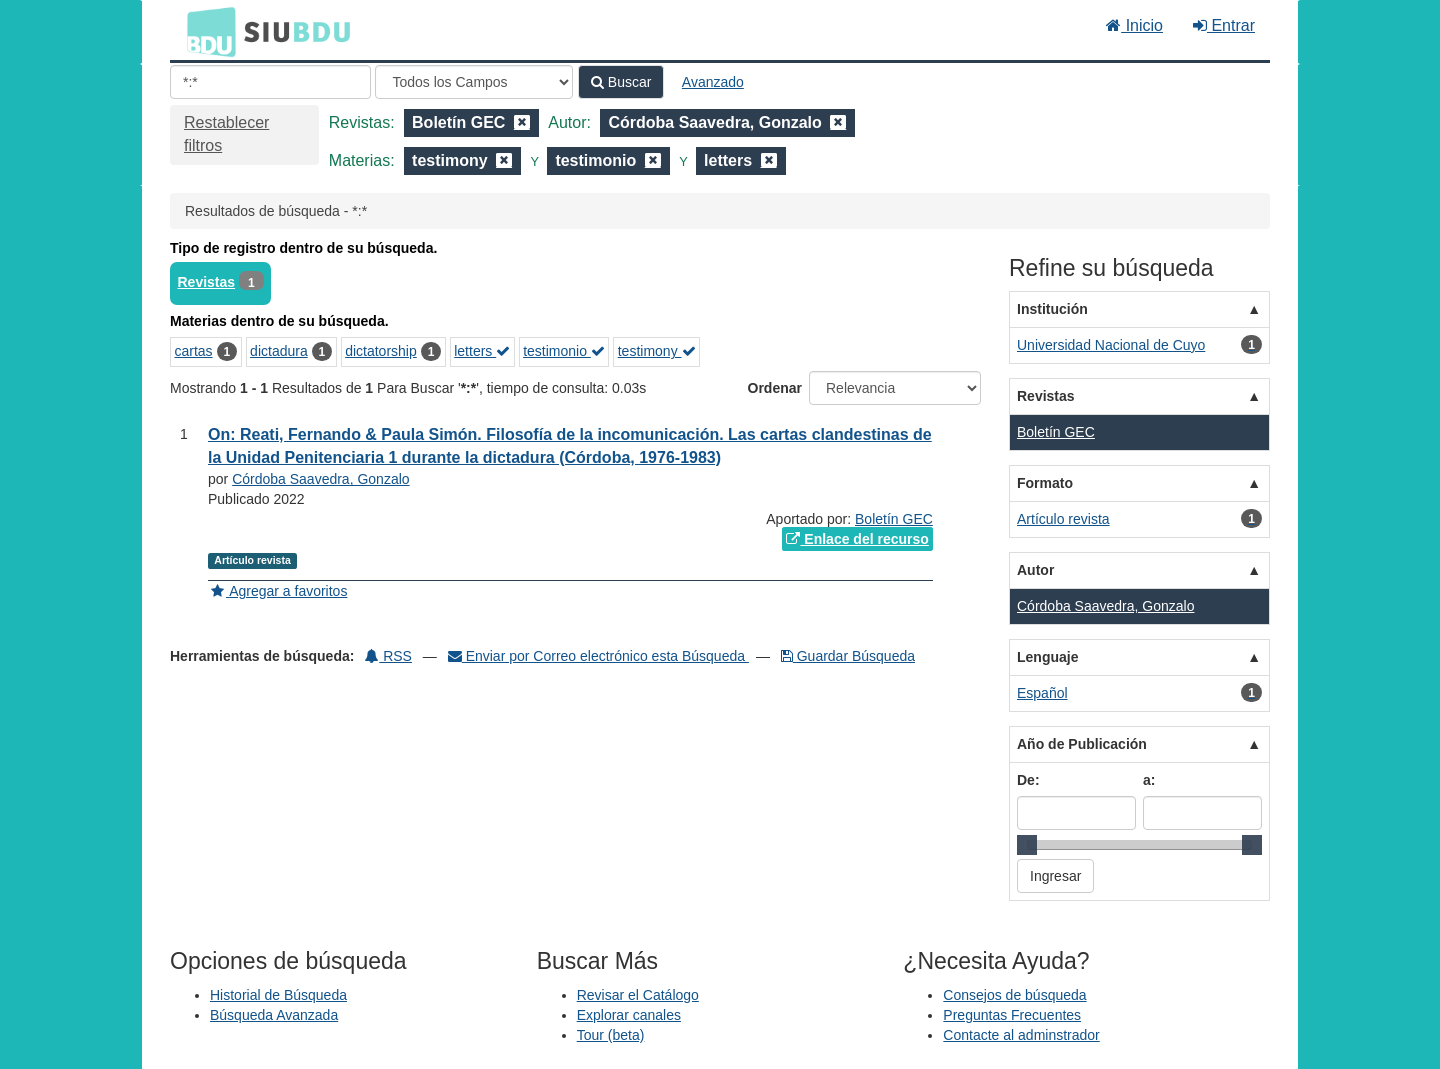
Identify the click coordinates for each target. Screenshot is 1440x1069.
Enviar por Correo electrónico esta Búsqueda (598, 656)
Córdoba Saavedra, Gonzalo (320, 479)
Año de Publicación (1082, 744)
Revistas (207, 282)
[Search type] (474, 82)
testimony (657, 351)
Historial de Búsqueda (278, 995)
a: (1149, 780)
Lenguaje (1047, 657)
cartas (194, 351)
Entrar (1224, 25)
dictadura (279, 351)
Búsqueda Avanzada (274, 1015)
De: (1028, 780)
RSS (388, 656)
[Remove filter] (522, 122)
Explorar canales (629, 1015)
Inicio (1134, 25)
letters (482, 351)
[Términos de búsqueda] (270, 82)
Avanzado (713, 82)
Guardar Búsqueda (848, 656)
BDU (206, 31)
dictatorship (381, 351)
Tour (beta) (611, 1035)
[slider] (1027, 845)
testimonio (564, 351)
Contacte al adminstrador (1021, 1035)
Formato (1045, 483)
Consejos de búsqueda (1014, 995)
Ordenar (775, 388)
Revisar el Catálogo (638, 995)
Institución (1052, 309)
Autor (1035, 570)
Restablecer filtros (226, 134)
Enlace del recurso (857, 539)
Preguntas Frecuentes (1012, 1015)
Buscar (621, 82)
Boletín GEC (894, 519)
